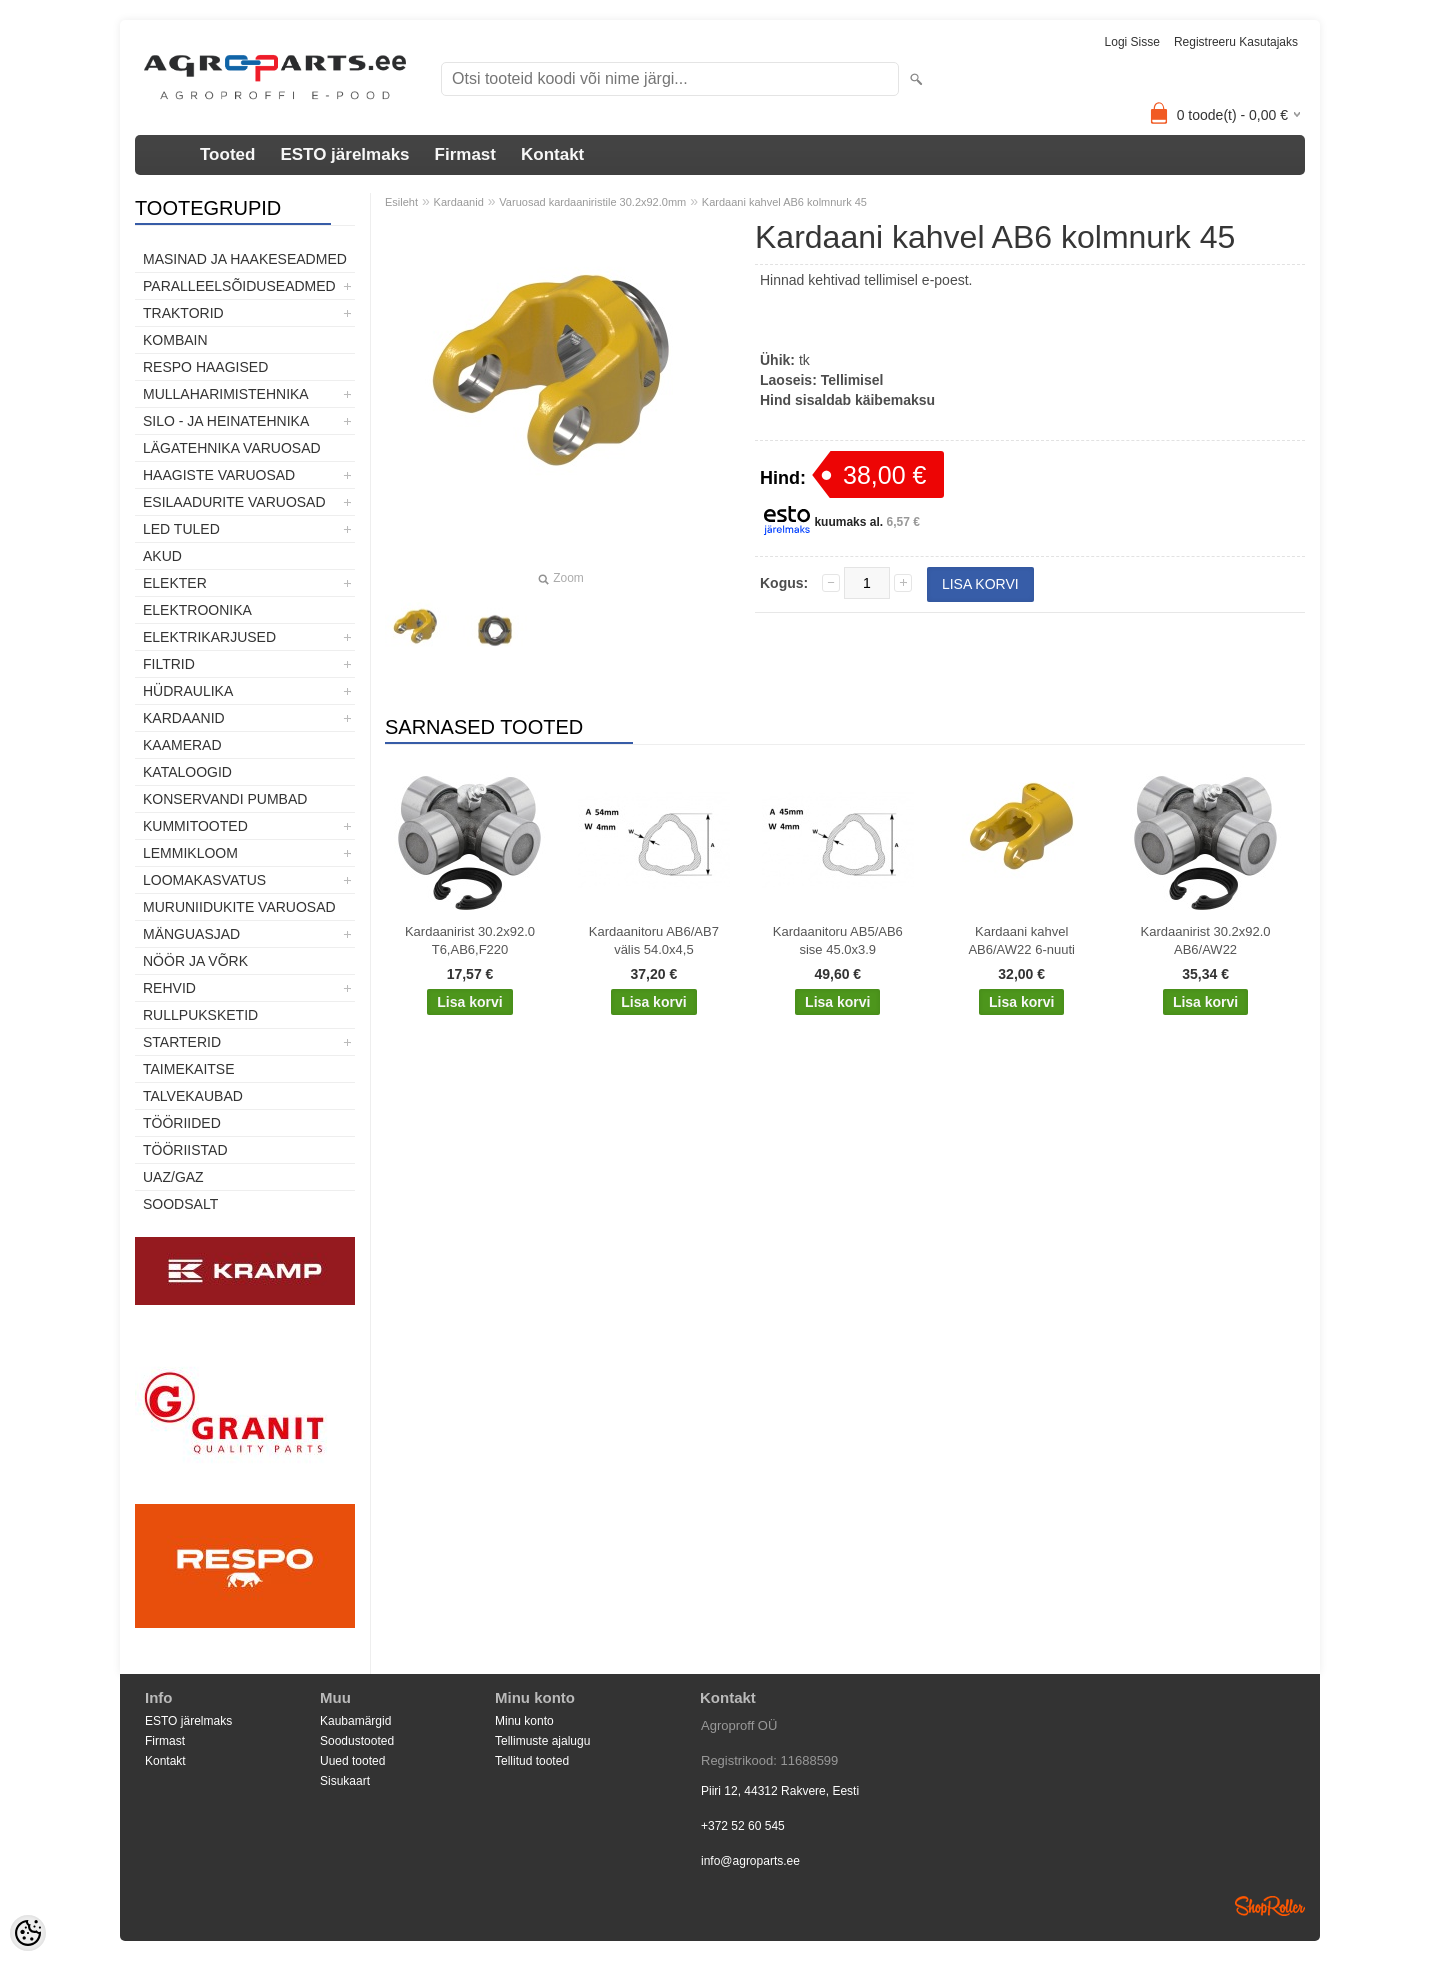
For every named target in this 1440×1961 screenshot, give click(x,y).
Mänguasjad (191, 934)
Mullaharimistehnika (226, 394)
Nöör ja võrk (195, 961)
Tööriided (182, 1123)
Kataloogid (187, 772)
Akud (162, 556)
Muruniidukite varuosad (239, 907)
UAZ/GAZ (173, 1177)
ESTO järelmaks (344, 154)
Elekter (175, 583)
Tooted (227, 154)
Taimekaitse (189, 1069)
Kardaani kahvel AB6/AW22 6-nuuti (1021, 940)
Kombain (175, 340)
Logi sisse (1132, 42)
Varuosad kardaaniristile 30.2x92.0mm (592, 202)
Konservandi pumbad (225, 799)
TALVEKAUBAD (193, 1096)
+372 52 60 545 (743, 1826)
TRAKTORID (183, 313)
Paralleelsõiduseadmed (239, 286)
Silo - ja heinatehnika (226, 421)
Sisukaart (345, 1781)
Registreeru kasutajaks (1236, 42)
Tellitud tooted (532, 1761)
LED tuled (181, 529)
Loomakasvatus (204, 880)
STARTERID (182, 1042)
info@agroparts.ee (750, 1861)
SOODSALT (180, 1204)
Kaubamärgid (355, 1721)
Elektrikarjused (209, 637)
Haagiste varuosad (219, 475)
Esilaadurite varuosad (234, 502)
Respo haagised (205, 367)
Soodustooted (357, 1741)
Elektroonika (197, 610)
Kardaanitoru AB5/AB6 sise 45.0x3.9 (838, 940)
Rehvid (169, 988)
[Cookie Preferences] (28, 1933)
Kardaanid (184, 718)
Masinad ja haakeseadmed (245, 259)
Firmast (465, 154)
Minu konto (524, 1721)
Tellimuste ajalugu (542, 1741)
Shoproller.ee (1270, 1906)
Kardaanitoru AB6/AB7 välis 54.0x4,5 (654, 940)
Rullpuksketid (200, 1015)
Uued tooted (352, 1761)
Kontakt (552, 154)
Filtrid (169, 664)
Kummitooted (195, 826)
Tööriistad (185, 1150)
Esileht (401, 202)
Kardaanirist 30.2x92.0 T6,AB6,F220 (470, 940)
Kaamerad (182, 745)
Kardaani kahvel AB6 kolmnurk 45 (784, 202)
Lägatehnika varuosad (232, 448)
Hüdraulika (188, 691)
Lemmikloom (190, 853)
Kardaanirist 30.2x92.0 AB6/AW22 (1206, 940)
